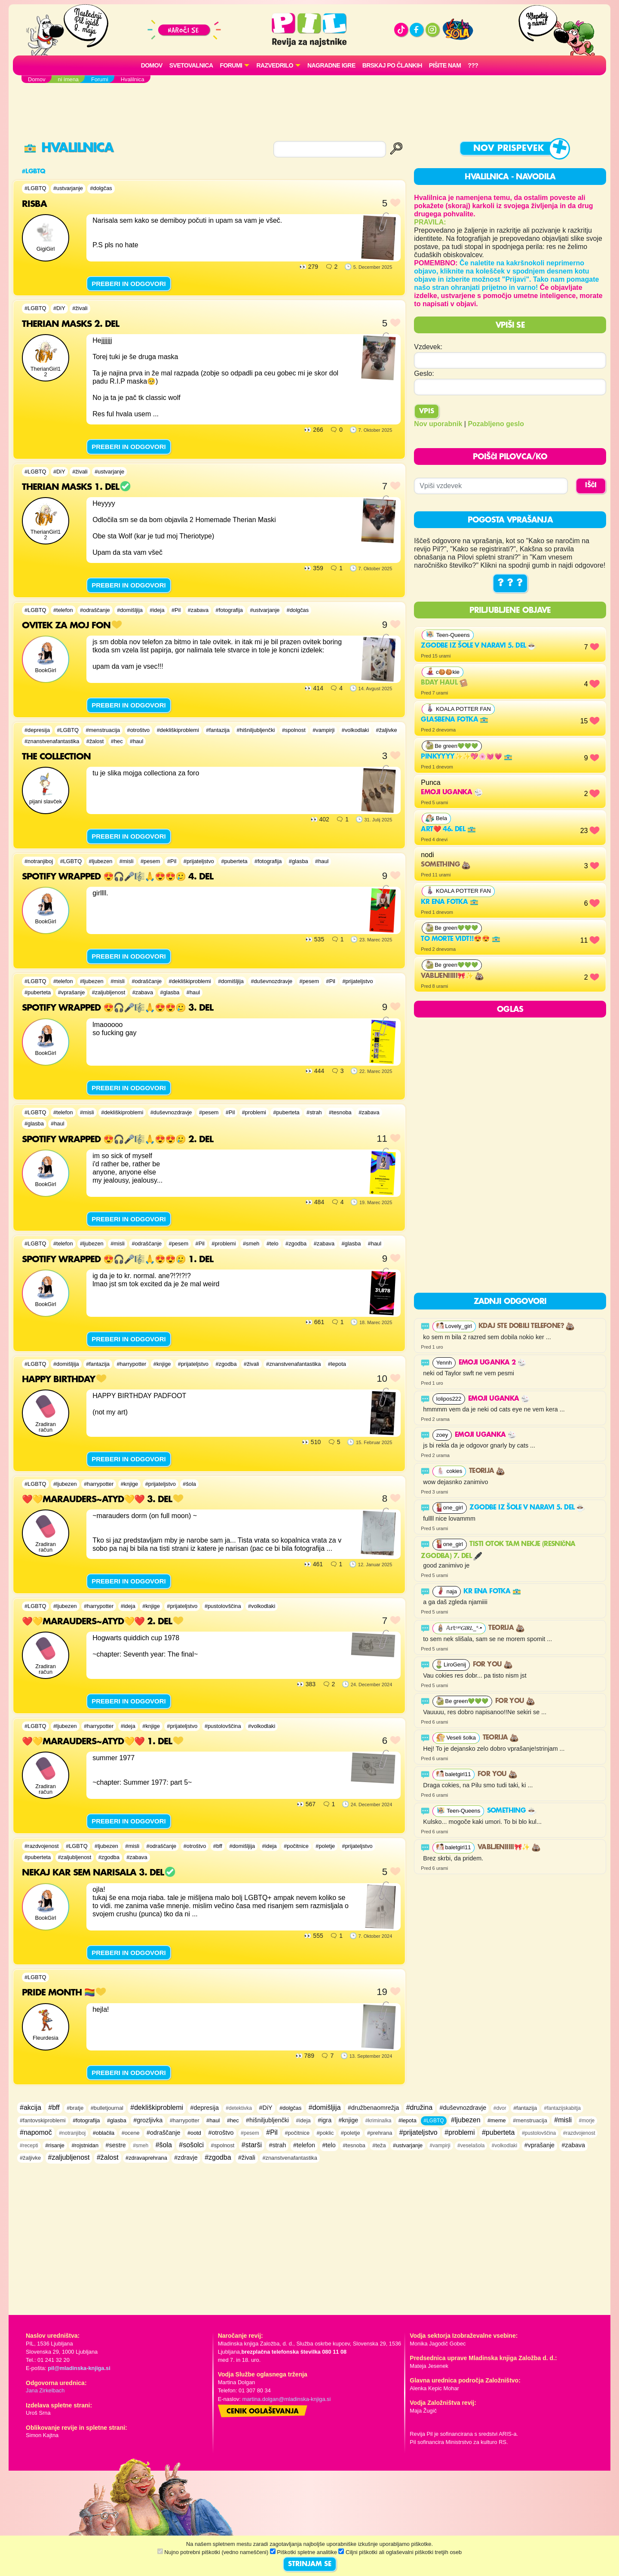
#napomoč (36, 2132)
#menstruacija (103, 730)
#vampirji (323, 730)
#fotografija (229, 610)
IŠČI (591, 485)
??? (473, 65)
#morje (587, 2121)
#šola (189, 1484)
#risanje (54, 2145)
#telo (273, 1243)
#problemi (254, 1112)
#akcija (30, 2107)
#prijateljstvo (199, 861)
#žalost (95, 741)
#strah (314, 1112)
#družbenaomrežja (373, 2107)
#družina (419, 2107)
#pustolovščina (223, 1606)
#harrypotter (131, 1364)
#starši (252, 2145)
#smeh (251, 1243)
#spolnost (294, 730)
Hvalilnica (68, 148)
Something (445, 864)
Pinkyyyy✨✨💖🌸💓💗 (466, 756)
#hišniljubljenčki (256, 730)
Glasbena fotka (454, 719)
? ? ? (510, 583)
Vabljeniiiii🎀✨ (452, 976)
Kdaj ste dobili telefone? (526, 1326)
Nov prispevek (508, 148)
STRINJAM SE (309, 2564)
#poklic (325, 2133)
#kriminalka (378, 2121)
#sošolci (191, 2145)
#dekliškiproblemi (178, 730)
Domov (151, 65)
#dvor (499, 2108)
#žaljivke (386, 730)
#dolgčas (101, 188)
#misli (127, 861)
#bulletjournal (107, 2108)
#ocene (131, 2133)
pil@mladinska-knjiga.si (79, 2368)
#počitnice (296, 1846)
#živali (80, 308)
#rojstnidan (84, 2145)
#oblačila (104, 2133)
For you (492, 1664)
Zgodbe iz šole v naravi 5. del (478, 645)
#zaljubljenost (109, 992)
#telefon (63, 610)
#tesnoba (340, 1112)
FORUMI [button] (231, 65)
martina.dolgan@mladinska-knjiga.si (286, 2399)
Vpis (426, 411)
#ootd (194, 2133)
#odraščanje (95, 610)
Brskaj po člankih (392, 65)
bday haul (444, 682)
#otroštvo (138, 730)
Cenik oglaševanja (263, 2411)
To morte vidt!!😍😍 (460, 939)
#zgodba (295, 1243)
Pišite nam (445, 65)
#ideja (157, 610)
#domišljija (130, 610)
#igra (324, 2120)
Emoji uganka (451, 792)
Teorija (487, 1471)
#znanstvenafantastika (52, 741)
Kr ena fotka (449, 902)
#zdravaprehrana (146, 2158)
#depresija (37, 730)
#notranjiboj (39, 861)
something (511, 1811)
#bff (217, 1846)
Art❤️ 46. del (448, 829)
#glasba (298, 861)
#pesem (150, 861)
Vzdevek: (428, 346)
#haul (136, 741)
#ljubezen (101, 861)
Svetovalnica (191, 65)
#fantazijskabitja (562, 2108)
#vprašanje (71, 992)
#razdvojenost (42, 1846)
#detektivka (239, 2108)
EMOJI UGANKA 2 (492, 1362)
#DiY (59, 308)
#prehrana (379, 2133)
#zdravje (185, 2157)
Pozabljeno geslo (496, 423)
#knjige (162, 1364)
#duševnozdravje (271, 981)
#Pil (176, 610)
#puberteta (234, 861)
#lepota (337, 1364)
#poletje (325, 1846)
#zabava (198, 610)
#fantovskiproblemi (43, 2120)
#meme (496, 2120)
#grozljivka (147, 2120)
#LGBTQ (35, 188)
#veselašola (470, 2146)
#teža (379, 2145)
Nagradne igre (331, 65)
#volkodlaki (355, 730)
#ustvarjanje (68, 188)
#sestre (116, 2145)
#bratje (75, 2108)
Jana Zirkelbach (45, 2390)
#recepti (29, 2146)
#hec (117, 741)
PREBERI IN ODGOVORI (129, 283)
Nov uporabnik (438, 423)
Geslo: (424, 373)
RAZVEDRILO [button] (274, 65)
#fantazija (218, 730)
